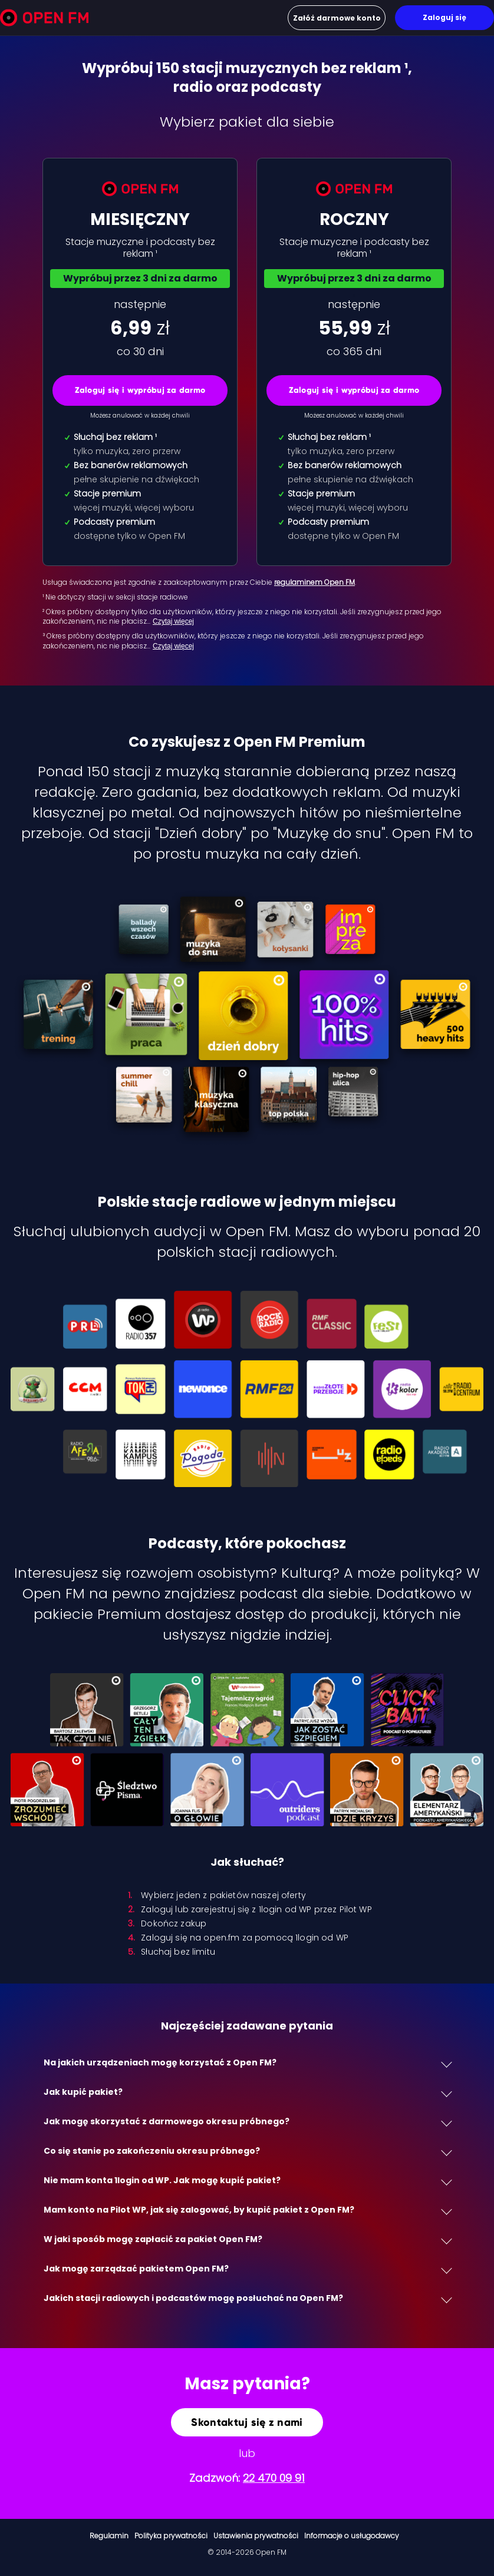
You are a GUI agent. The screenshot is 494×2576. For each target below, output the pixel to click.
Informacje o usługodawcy (351, 2536)
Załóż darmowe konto (337, 18)
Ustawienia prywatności (255, 2536)
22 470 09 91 (274, 2478)
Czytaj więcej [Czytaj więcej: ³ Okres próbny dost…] (173, 646)
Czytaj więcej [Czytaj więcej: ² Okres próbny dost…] (173, 621)
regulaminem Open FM (314, 582)
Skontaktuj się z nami (247, 2422)
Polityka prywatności (171, 2536)
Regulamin (109, 2536)
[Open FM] (44, 20)
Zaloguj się (444, 17)
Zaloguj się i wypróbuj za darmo (140, 390)
